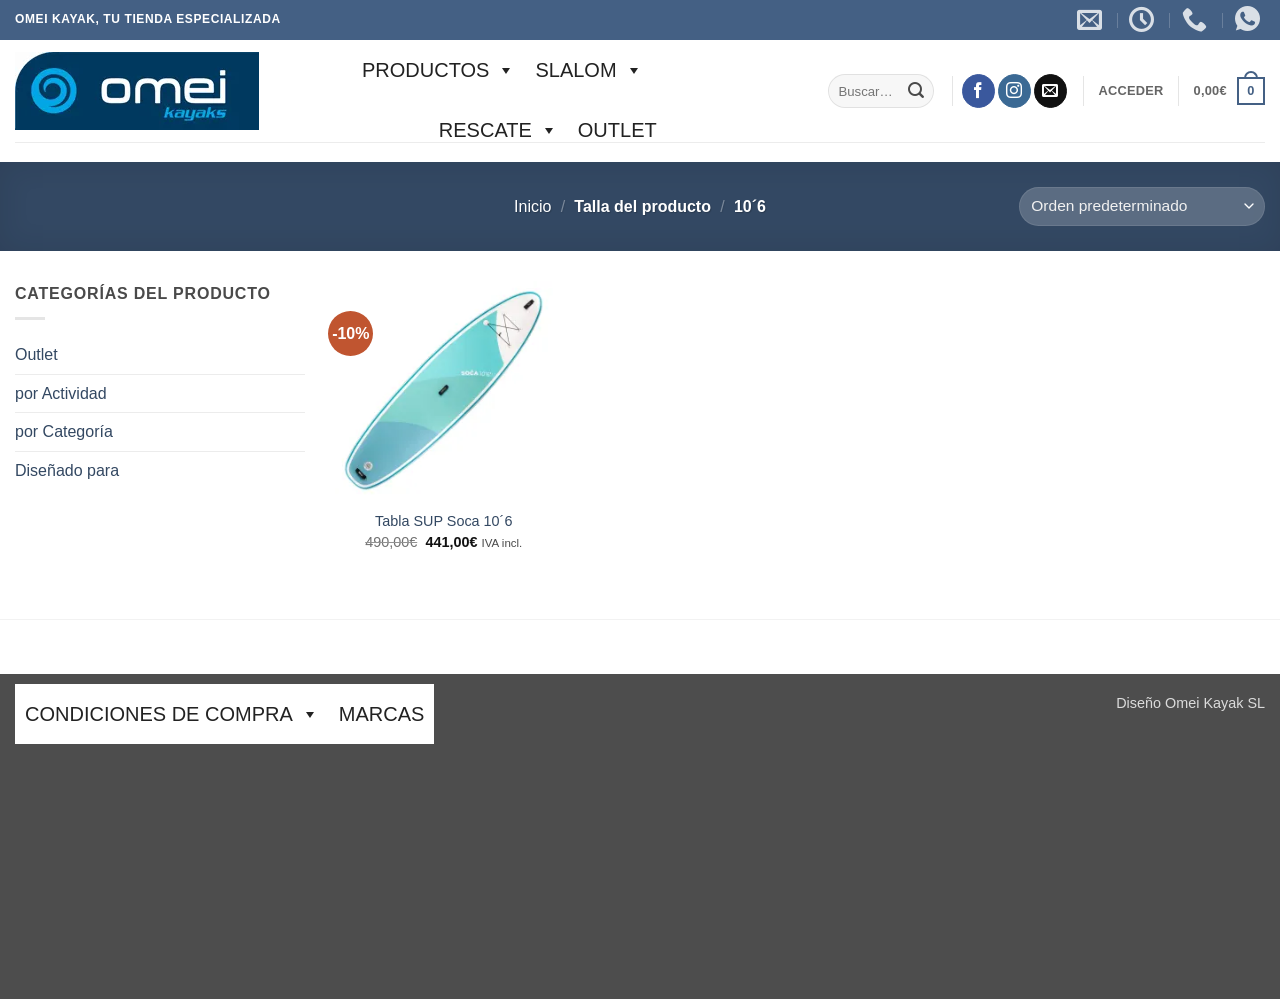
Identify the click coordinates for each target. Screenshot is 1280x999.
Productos (438, 70)
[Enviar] (916, 91)
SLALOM (588, 70)
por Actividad (61, 393)
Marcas (382, 714)
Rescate (498, 130)
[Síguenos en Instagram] (1014, 91)
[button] (1130, 91)
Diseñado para (67, 470)
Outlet (617, 130)
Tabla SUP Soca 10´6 (443, 521)
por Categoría (64, 431)
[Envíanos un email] (1050, 91)
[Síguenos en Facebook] (978, 91)
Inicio (532, 206)
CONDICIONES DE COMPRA (172, 714)
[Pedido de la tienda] (1142, 206)
